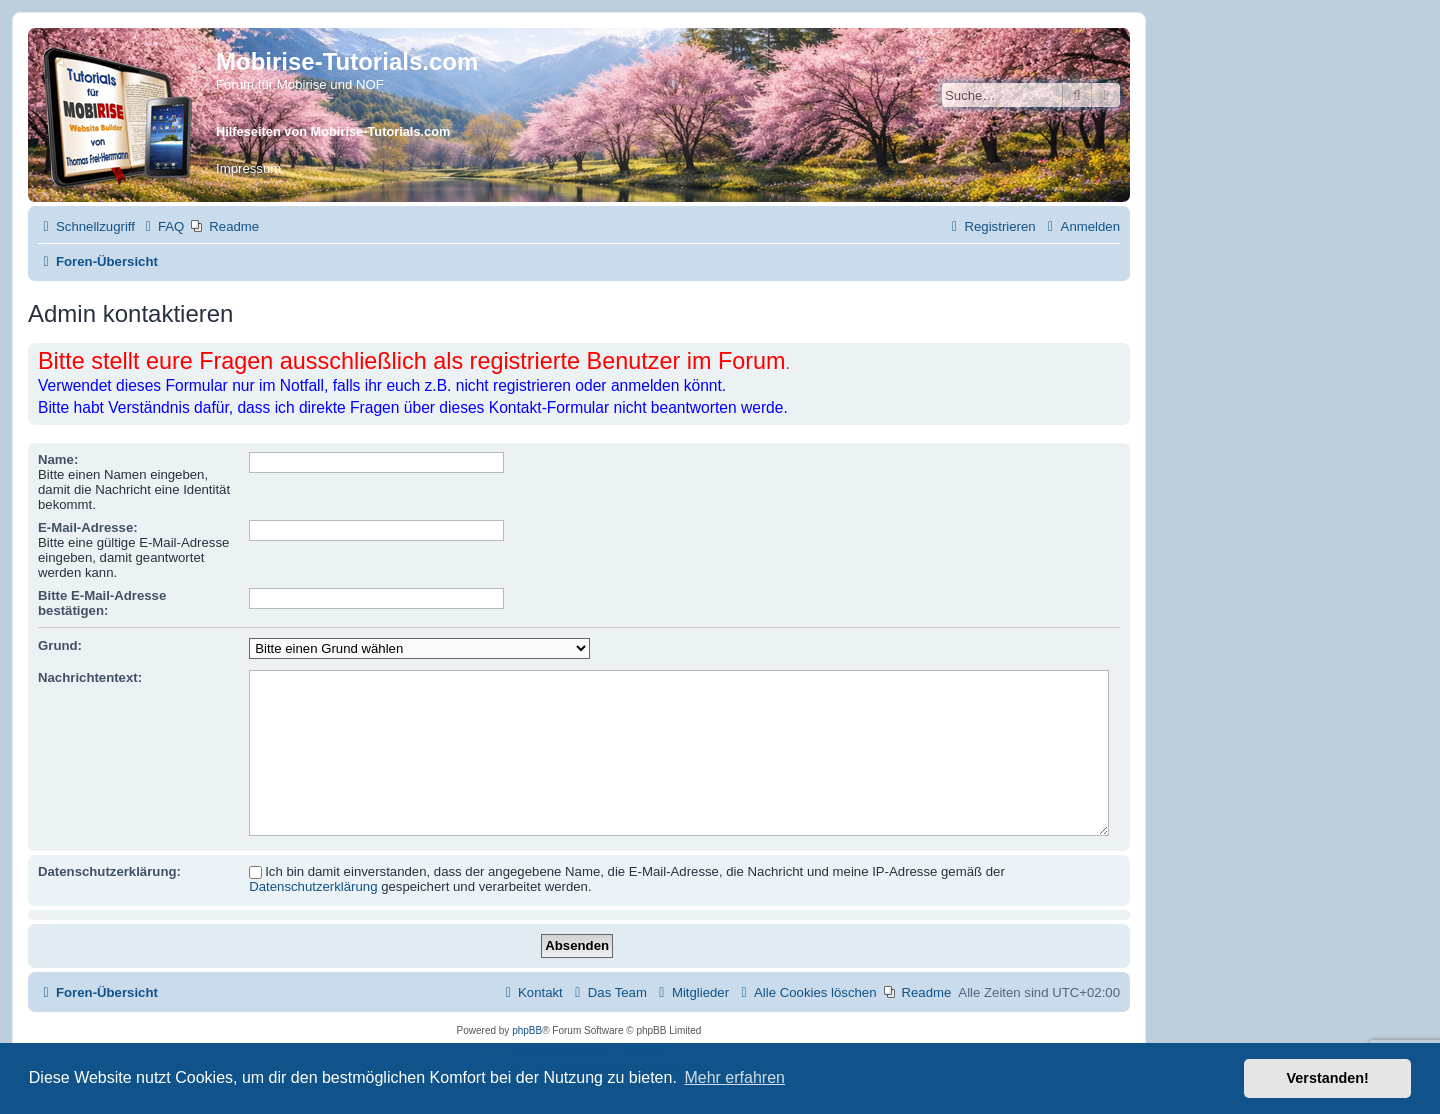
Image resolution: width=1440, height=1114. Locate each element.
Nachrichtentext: (90, 677)
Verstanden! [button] (1328, 1078)
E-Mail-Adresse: (88, 527)
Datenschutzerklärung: (109, 871)
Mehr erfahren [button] (734, 1077)
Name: (58, 459)
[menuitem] (162, 226)
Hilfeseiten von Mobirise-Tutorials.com (333, 131)
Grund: (60, 645)
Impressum (248, 168)
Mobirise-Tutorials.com (347, 61)
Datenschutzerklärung (313, 886)
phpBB (527, 1030)
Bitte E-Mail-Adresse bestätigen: (102, 603)
